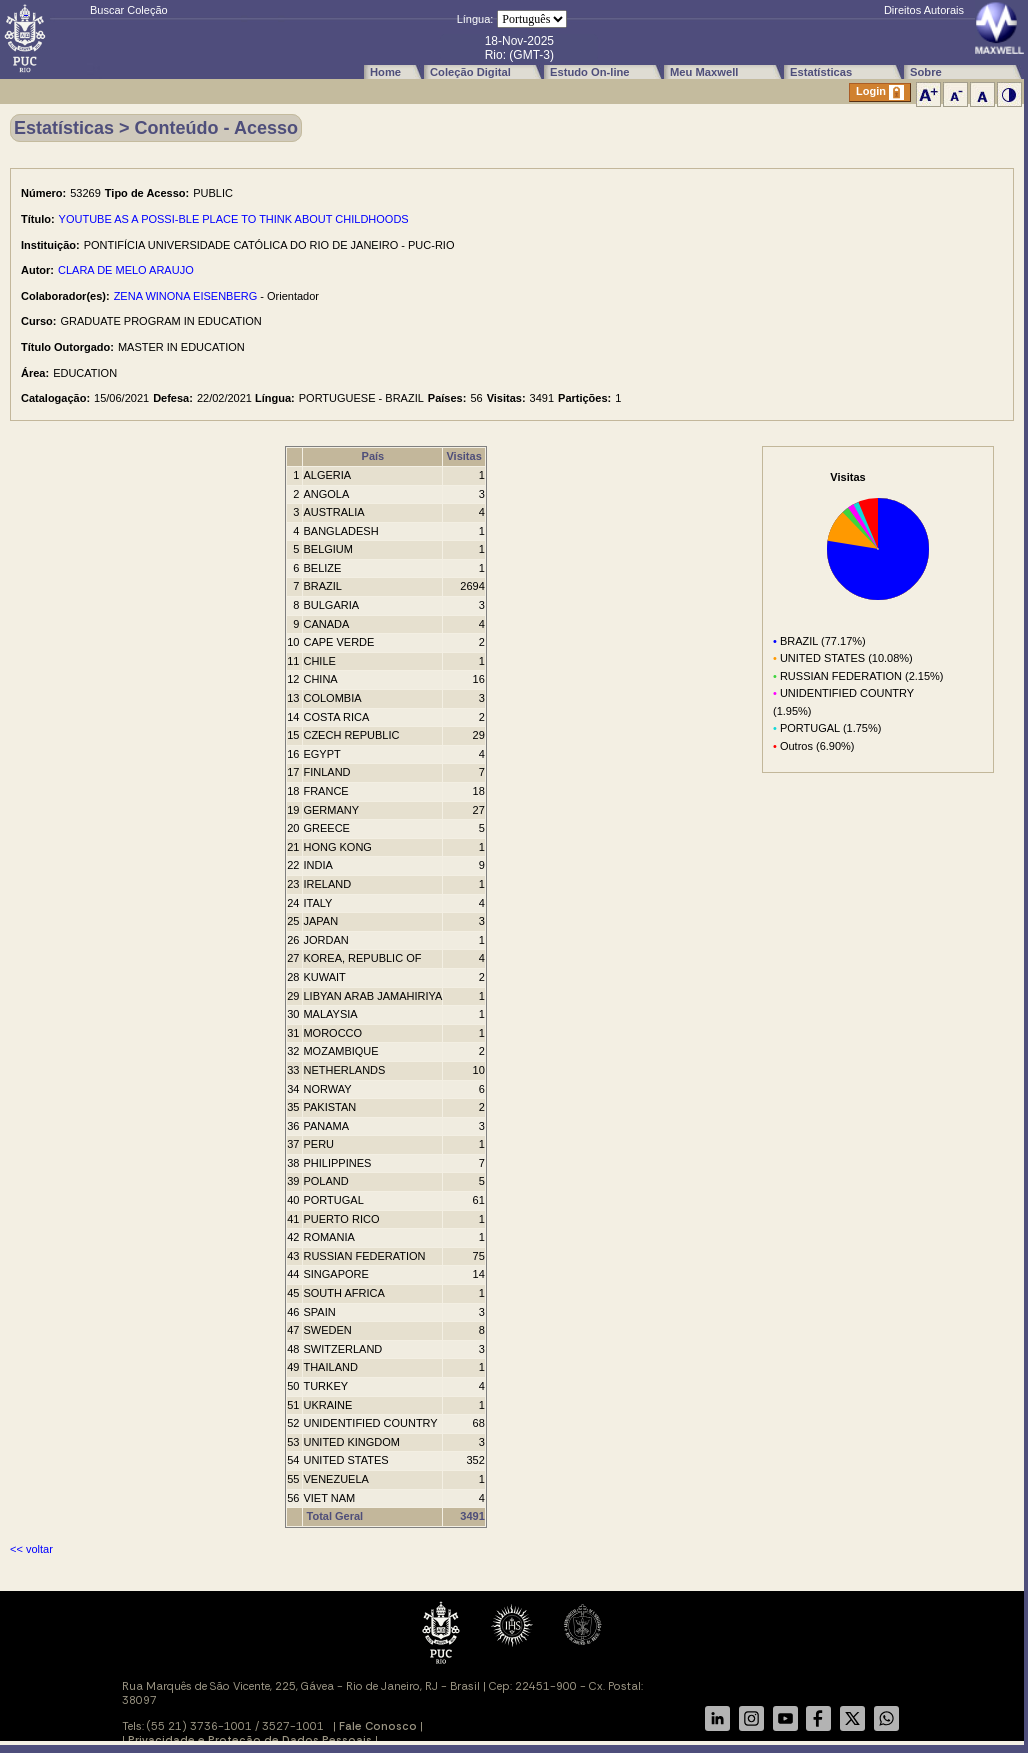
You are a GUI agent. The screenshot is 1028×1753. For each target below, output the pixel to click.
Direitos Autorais (924, 10)
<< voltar (31, 1549)
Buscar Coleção (129, 10)
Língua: (475, 19)
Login (880, 92)
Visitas (463, 456)
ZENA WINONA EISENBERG (186, 296)
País (373, 456)
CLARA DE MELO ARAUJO (126, 270)
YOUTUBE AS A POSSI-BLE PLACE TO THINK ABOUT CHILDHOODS (234, 219)
